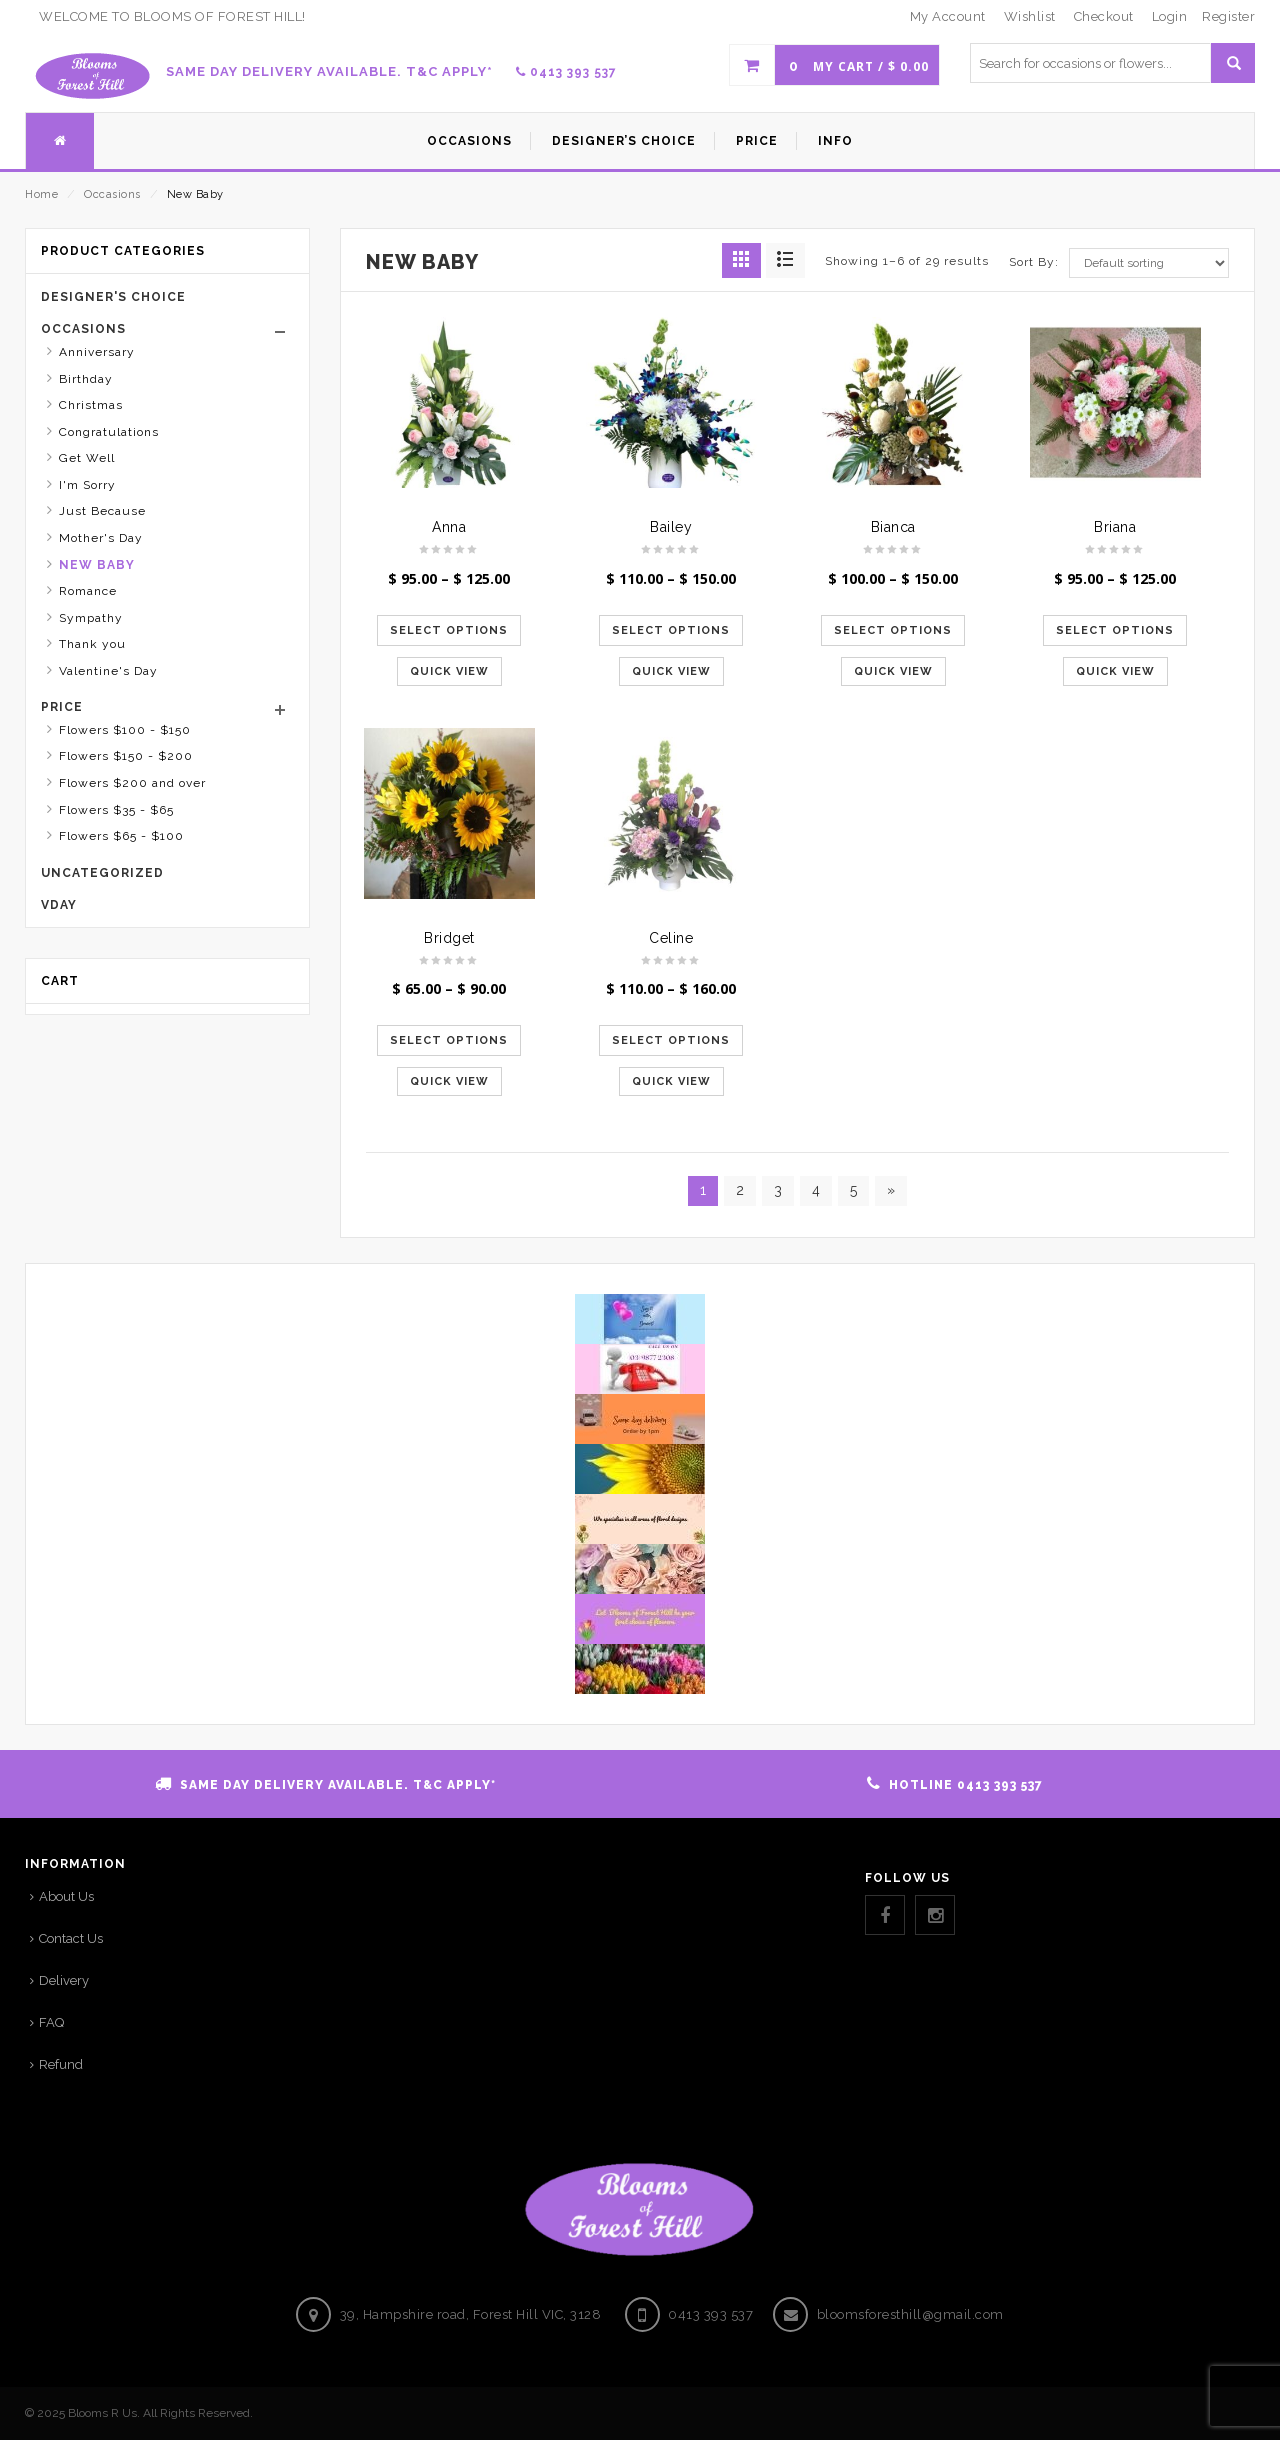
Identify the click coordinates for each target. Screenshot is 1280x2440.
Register (1228, 16)
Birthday (86, 379)
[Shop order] (1149, 263)
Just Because (102, 511)
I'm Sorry (87, 485)
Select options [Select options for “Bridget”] (449, 1040)
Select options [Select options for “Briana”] (1115, 630)
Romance (88, 591)
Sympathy (91, 618)
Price (62, 707)
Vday (59, 905)
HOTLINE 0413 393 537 (966, 1785)
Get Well (87, 458)
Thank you (92, 644)
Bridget (449, 938)
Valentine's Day (108, 671)
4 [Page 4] (816, 1190)
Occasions (112, 194)
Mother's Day (101, 538)
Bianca (893, 527)
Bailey (671, 527)
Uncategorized (102, 873)
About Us (66, 1896)
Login (1170, 16)
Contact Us (71, 1938)
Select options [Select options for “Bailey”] (671, 630)
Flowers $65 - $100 (121, 836)
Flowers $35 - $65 (116, 810)
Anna (449, 527)
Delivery (64, 1980)
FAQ (51, 2022)
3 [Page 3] (778, 1190)
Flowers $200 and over (132, 783)
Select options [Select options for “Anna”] (449, 630)
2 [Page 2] (740, 1190)
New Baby (97, 565)
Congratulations (109, 432)
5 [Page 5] (853, 1190)
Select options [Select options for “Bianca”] (893, 630)
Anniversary (97, 352)
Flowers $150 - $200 (126, 756)
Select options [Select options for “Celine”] (671, 1040)
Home (41, 194)
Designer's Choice (113, 297)
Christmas (91, 405)
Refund (61, 2064)
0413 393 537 (566, 72)
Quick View (449, 671)
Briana (1115, 527)
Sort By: (1034, 262)
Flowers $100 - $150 (125, 730)
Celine (671, 938)
